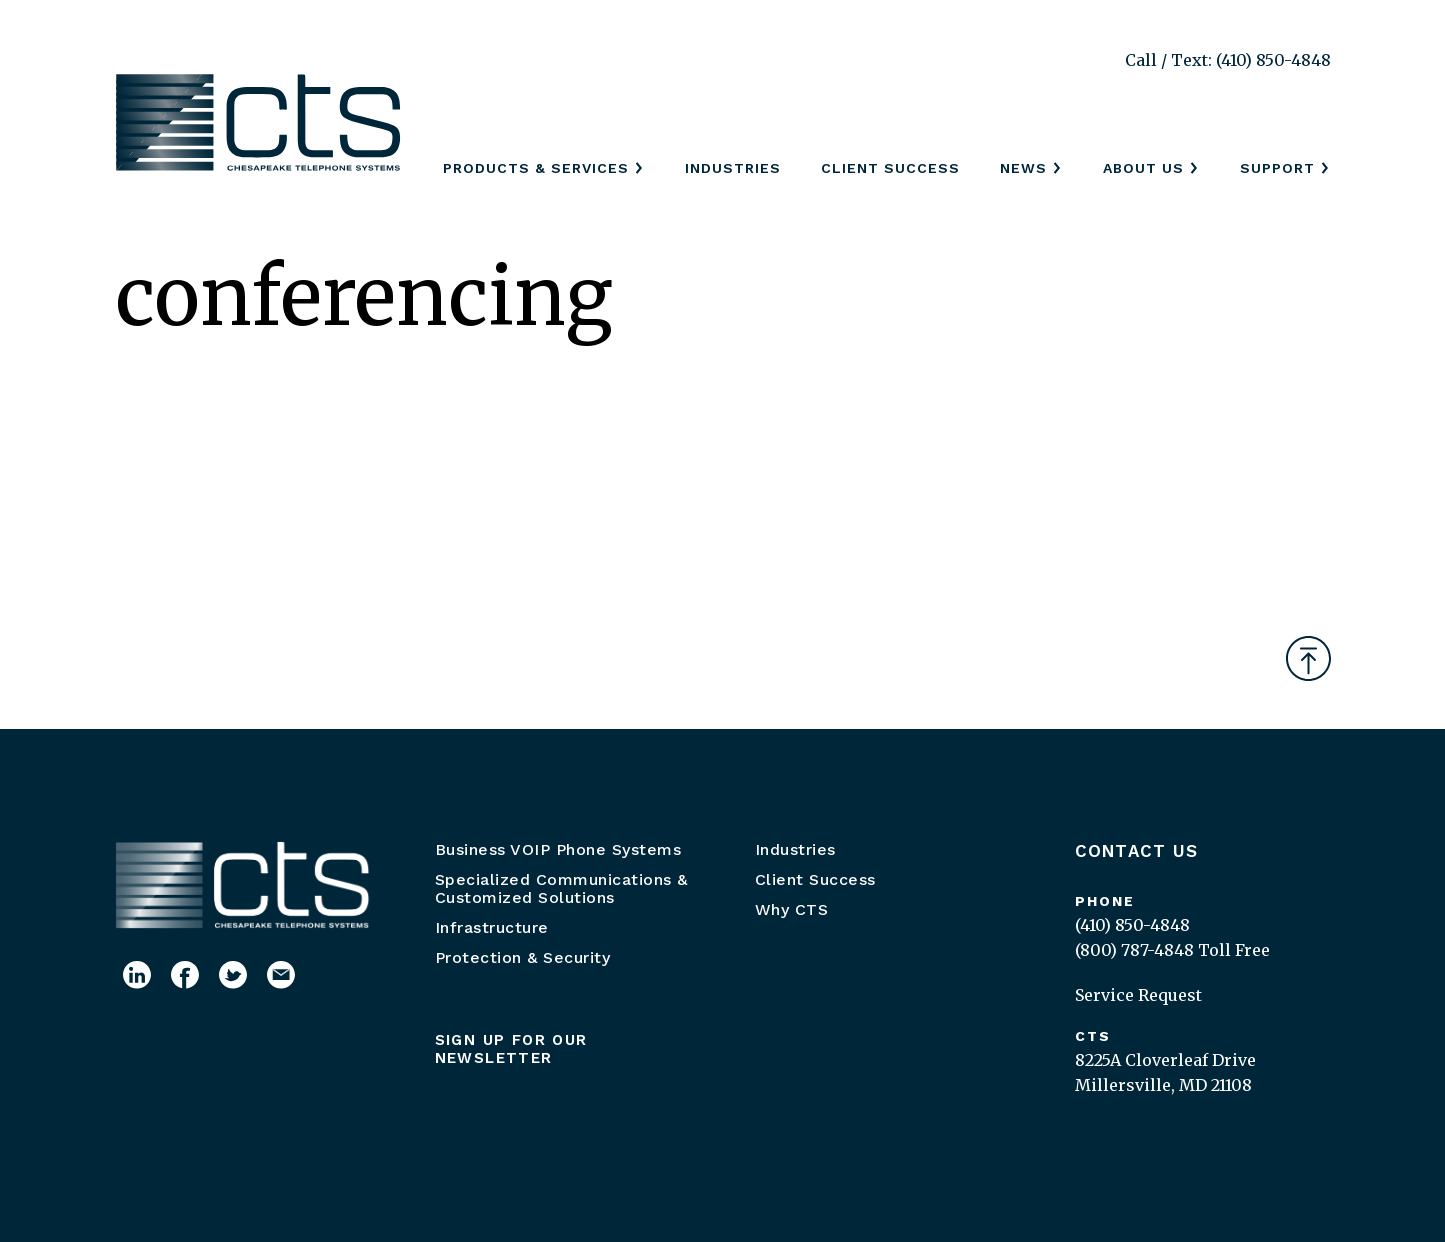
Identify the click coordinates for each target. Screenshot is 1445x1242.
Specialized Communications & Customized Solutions (561, 888)
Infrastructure (492, 927)
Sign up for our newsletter (511, 1049)
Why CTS (792, 909)
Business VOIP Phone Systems (558, 849)
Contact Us (1137, 851)
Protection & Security (523, 957)
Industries (733, 168)
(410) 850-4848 (1132, 925)
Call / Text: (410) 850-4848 (1228, 60)
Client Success (890, 168)
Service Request (1138, 995)
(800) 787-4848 (1134, 950)
